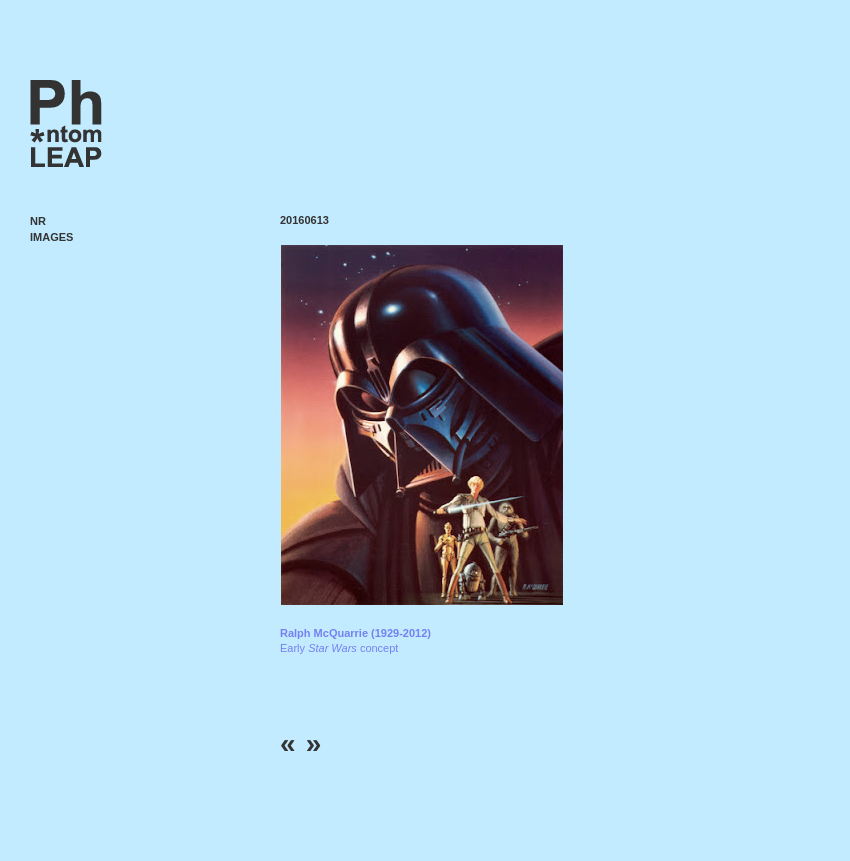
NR (38, 221)
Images (51, 237)
